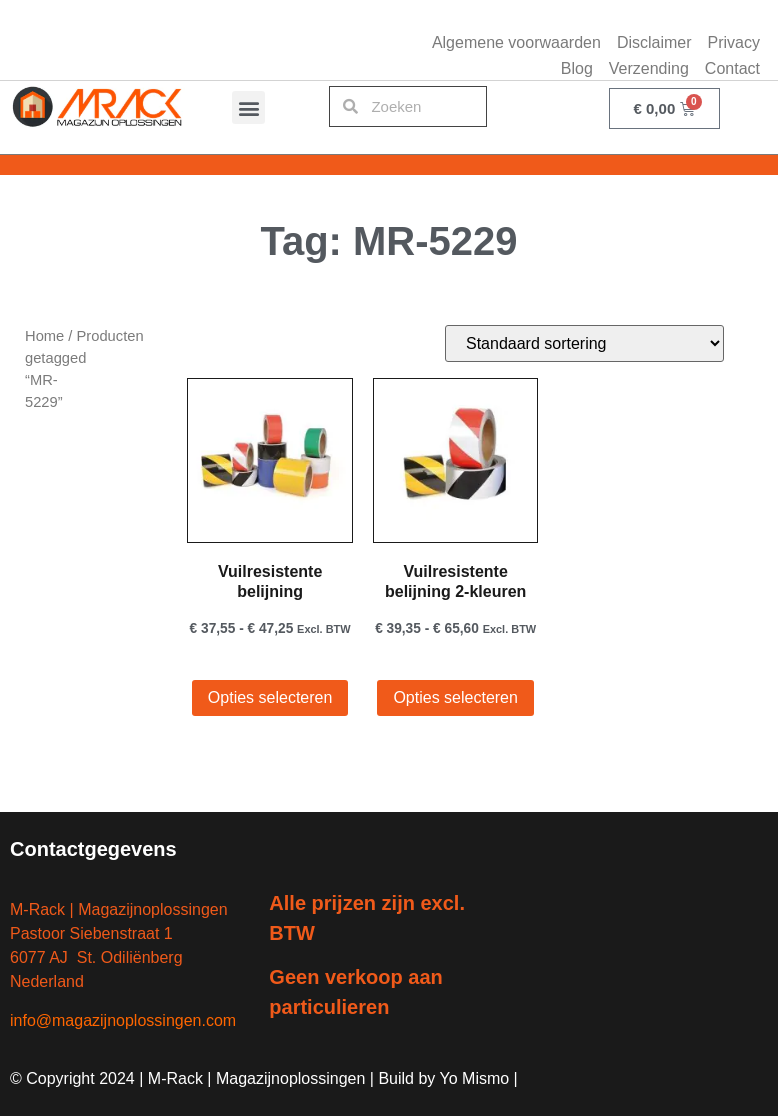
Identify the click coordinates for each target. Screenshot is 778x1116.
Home (44, 336)
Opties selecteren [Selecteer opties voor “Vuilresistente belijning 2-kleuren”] (455, 697)
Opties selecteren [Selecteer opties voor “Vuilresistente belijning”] (270, 697)
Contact (732, 68)
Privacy (734, 42)
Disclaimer (654, 42)
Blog (577, 68)
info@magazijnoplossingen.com (123, 1020)
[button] (248, 107)
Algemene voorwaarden (516, 42)
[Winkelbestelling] (584, 343)
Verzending (649, 68)
